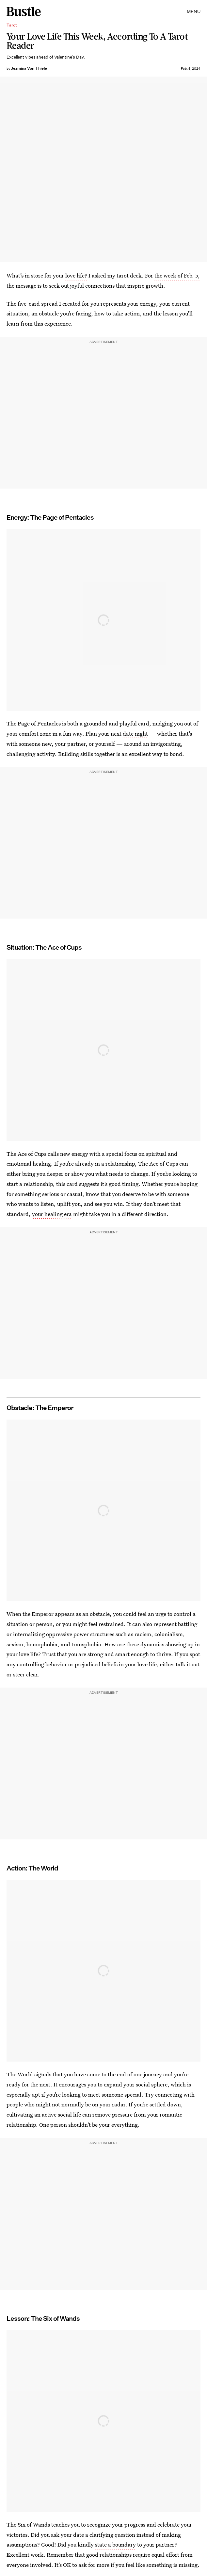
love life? (75, 275)
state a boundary (115, 2544)
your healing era (52, 1214)
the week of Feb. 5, (177, 275)
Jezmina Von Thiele (29, 68)
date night (135, 733)
